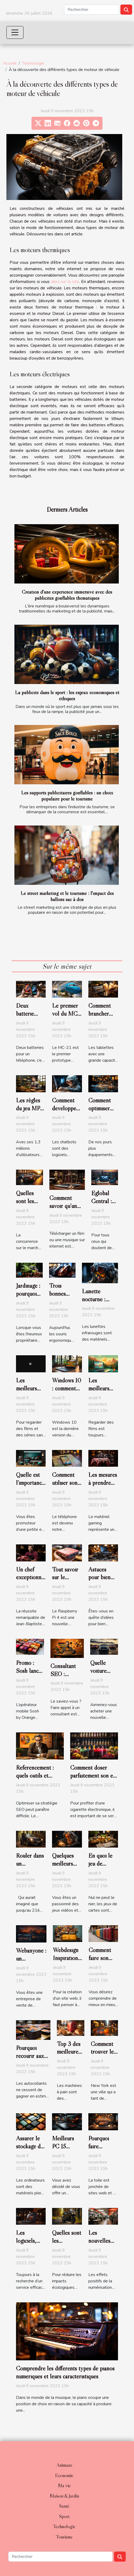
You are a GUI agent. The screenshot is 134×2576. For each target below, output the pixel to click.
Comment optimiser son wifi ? (99, 1108)
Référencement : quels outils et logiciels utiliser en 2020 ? (37, 1779)
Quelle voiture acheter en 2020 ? (102, 1674)
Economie (64, 2475)
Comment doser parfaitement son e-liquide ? (92, 1775)
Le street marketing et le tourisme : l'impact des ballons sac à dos (67, 896)
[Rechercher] (91, 10)
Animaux (64, 2465)
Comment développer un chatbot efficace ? (65, 1112)
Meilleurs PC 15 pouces (63, 2146)
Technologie (33, 63)
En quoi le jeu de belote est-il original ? (102, 1867)
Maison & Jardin (64, 2496)
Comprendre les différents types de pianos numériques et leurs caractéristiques (65, 2372)
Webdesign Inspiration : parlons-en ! (67, 1958)
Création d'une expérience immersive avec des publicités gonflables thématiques (67, 595)
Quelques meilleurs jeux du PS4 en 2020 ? (66, 1867)
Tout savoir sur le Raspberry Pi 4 (65, 1581)
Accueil (10, 63)
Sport (64, 2516)
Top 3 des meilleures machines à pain (69, 2055)
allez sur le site (65, 282)
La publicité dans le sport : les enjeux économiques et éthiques (67, 695)
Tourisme (64, 2537)
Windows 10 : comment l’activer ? (66, 1388)
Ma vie (64, 2486)
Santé (64, 2506)
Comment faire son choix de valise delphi (103, 1962)
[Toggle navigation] (14, 32)
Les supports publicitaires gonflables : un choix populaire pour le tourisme (67, 795)
